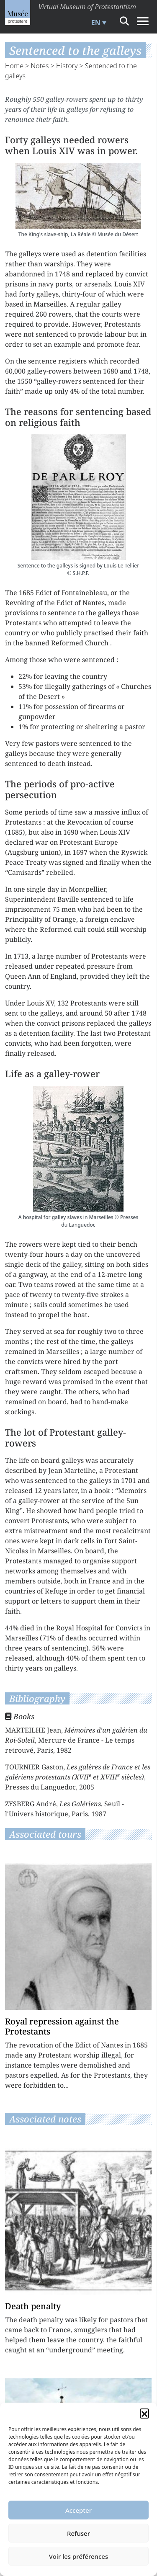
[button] (144, 2413)
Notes (40, 65)
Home (14, 65)
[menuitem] (97, 22)
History (66, 65)
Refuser (78, 2533)
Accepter (78, 2510)
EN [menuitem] (95, 22)
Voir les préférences (78, 2556)
